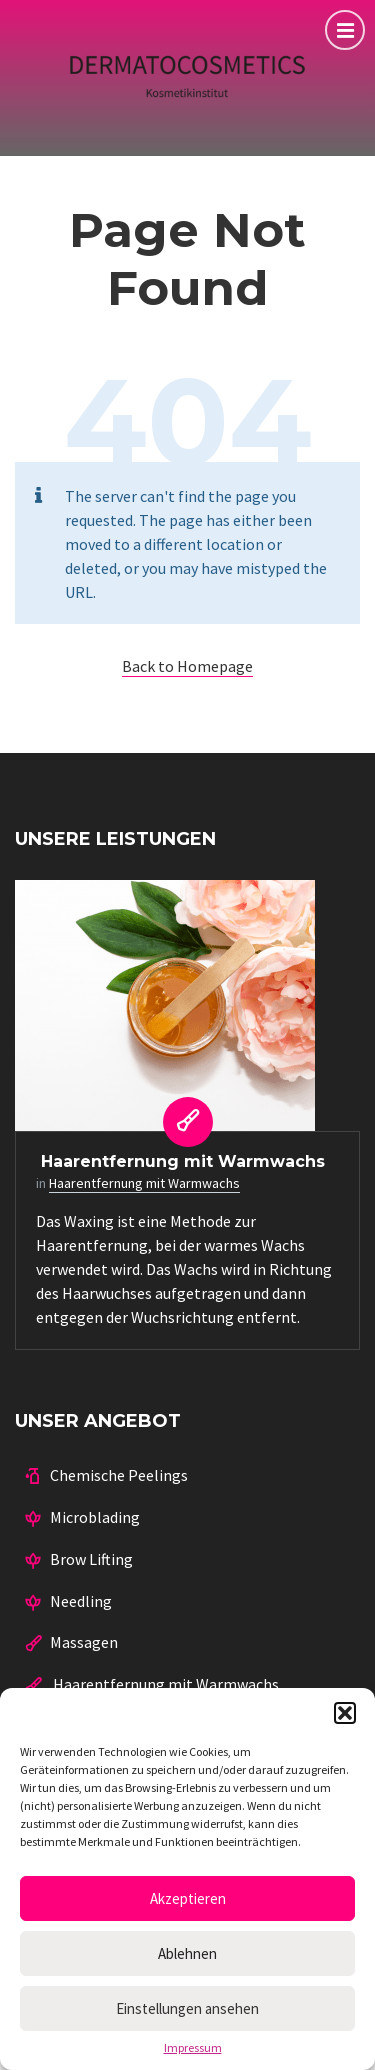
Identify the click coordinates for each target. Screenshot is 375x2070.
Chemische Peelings (119, 1475)
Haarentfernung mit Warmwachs (180, 1161)
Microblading (95, 1517)
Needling (81, 1601)
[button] (345, 1713)
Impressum (193, 2048)
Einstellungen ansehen (187, 2008)
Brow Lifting (91, 1559)
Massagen (84, 1642)
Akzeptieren (188, 1898)
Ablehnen (187, 1953)
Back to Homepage (187, 666)
